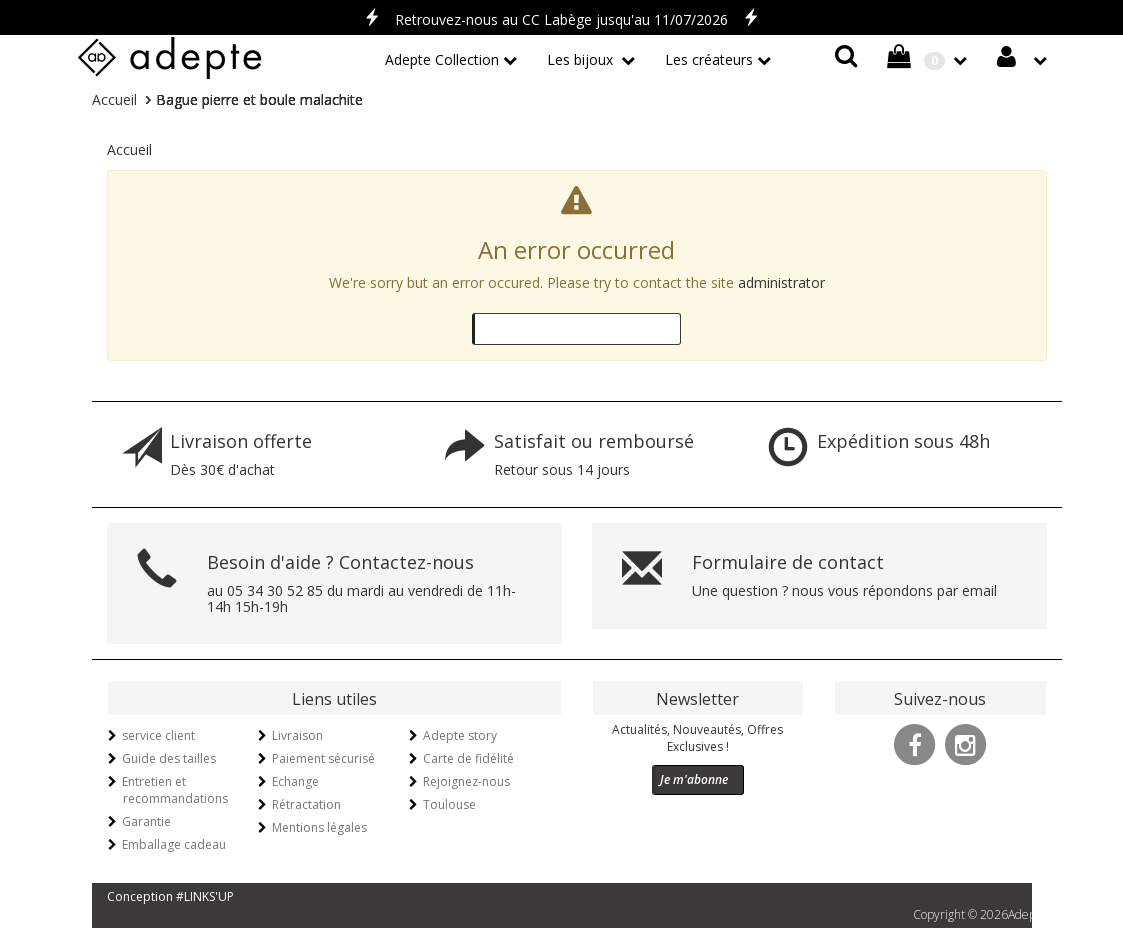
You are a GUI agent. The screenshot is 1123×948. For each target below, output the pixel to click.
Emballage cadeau (174, 844)
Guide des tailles (169, 758)
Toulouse (449, 804)
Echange (295, 781)
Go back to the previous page (572, 328)
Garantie (146, 821)
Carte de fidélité (468, 758)
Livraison (297, 735)
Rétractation (306, 804)
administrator (781, 282)
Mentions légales (319, 827)
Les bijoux (582, 59)
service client (158, 735)
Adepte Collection (442, 59)
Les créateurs (709, 59)
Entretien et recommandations (175, 790)
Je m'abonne (694, 779)
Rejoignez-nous (466, 781)
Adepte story (460, 735)
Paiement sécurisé (323, 758)
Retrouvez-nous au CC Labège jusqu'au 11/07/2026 (561, 19)
